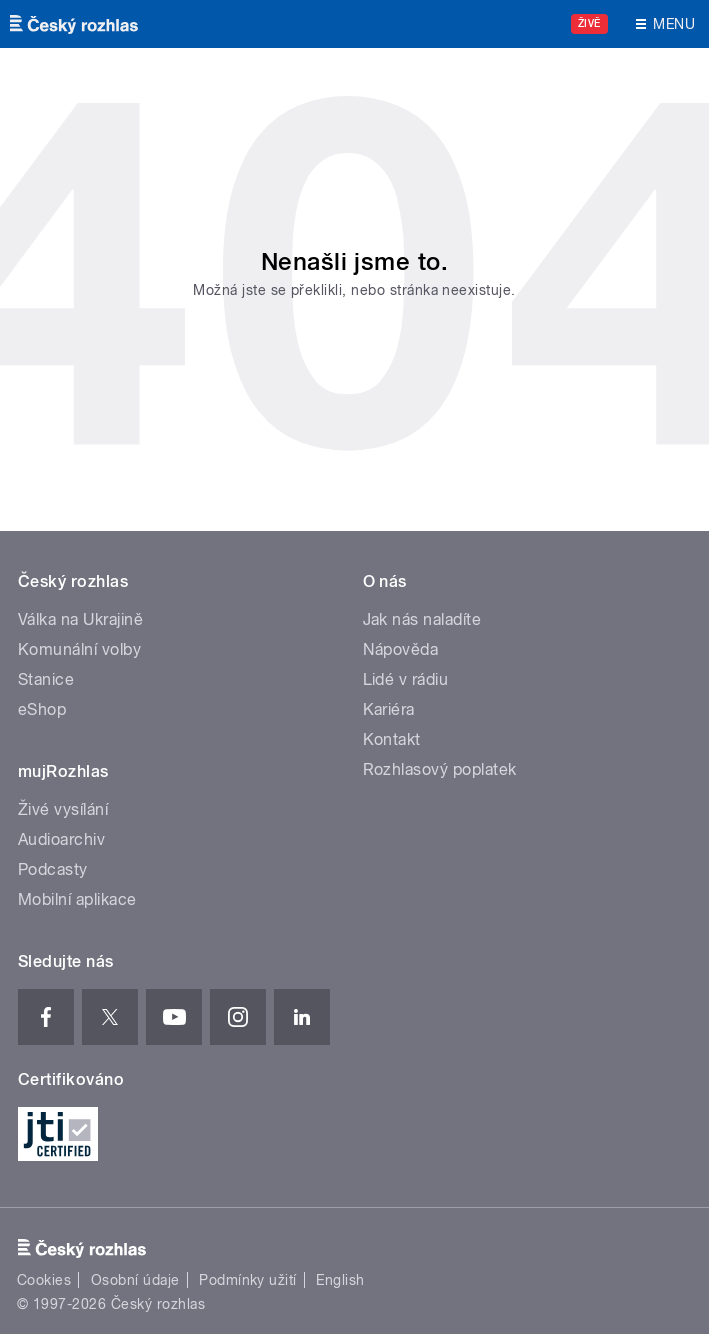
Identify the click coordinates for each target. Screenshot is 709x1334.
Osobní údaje (135, 1280)
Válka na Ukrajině (80, 619)
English (340, 1280)
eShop (42, 709)
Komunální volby (79, 649)
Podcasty (53, 869)
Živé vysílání (63, 809)
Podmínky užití (248, 1280)
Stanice (46, 679)
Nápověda (401, 649)
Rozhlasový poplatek (440, 769)
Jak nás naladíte (422, 619)
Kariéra (389, 709)
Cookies (44, 1280)
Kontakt (392, 739)
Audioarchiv (61, 839)
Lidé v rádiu (406, 679)
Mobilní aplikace (77, 899)
